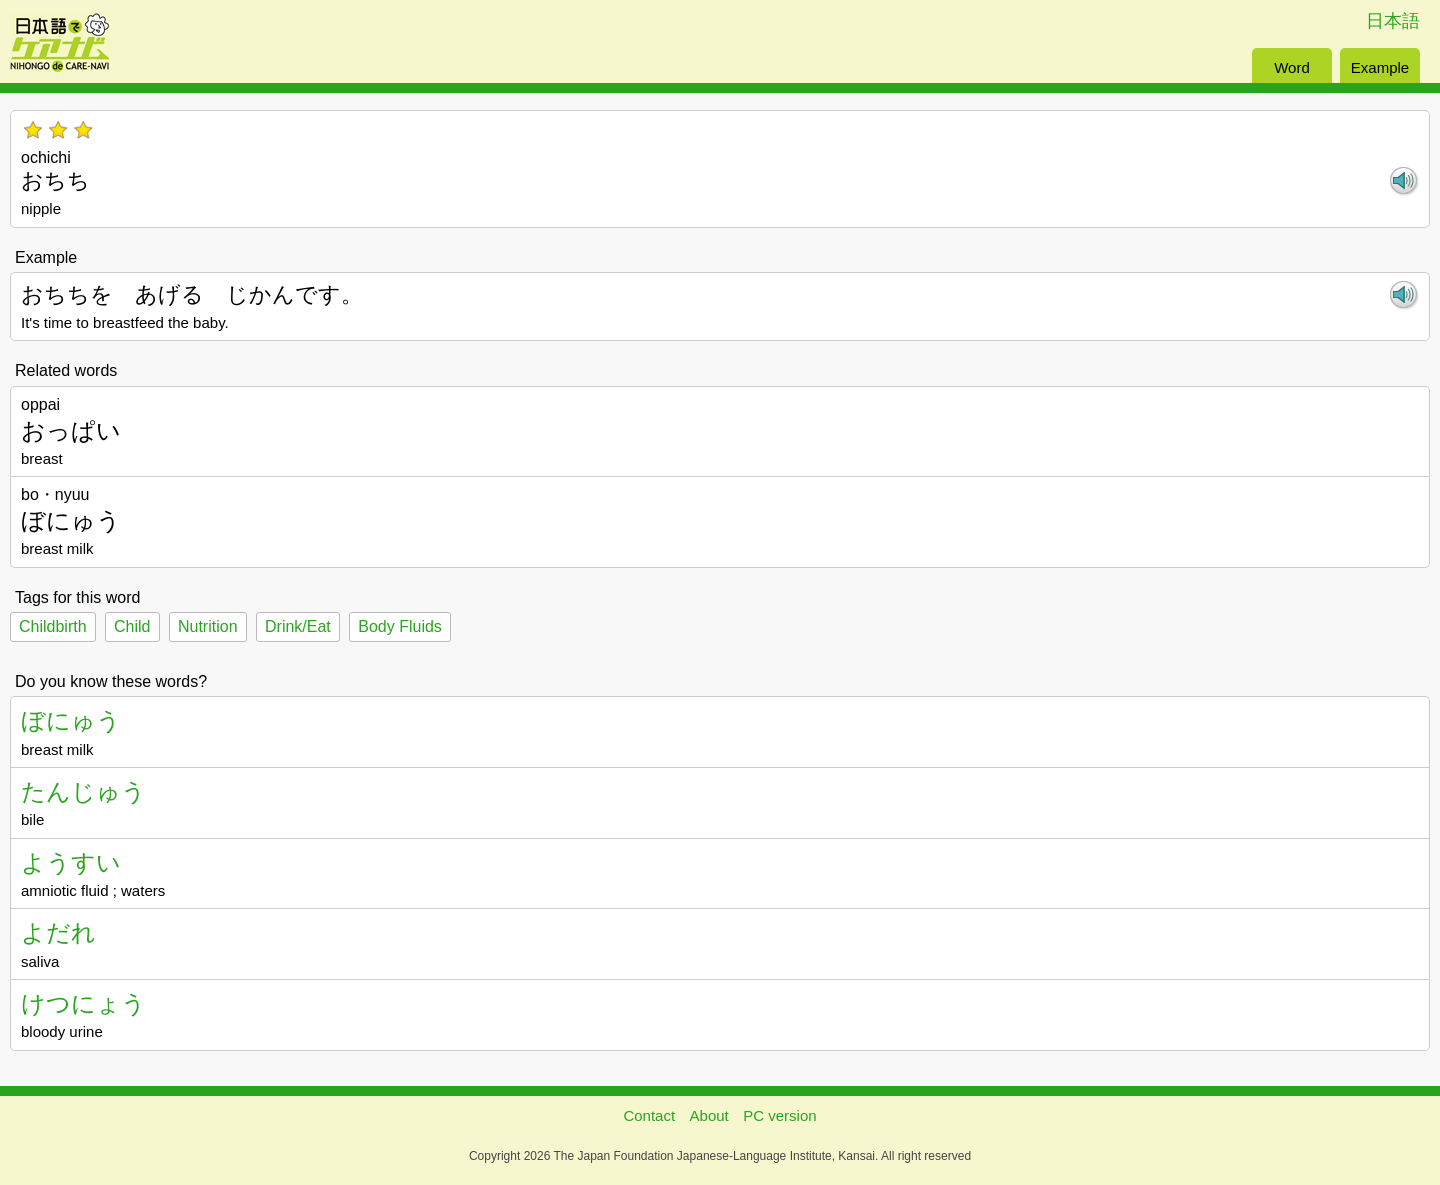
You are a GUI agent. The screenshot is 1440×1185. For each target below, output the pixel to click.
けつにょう (83, 1003)
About (709, 1115)
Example (1380, 67)
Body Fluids (400, 626)
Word (1292, 67)
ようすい (71, 862)
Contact (649, 1115)
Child (132, 626)
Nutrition (208, 626)
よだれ (58, 932)
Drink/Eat (298, 626)
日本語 (1393, 21)
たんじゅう (83, 791)
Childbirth (53, 626)
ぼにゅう (71, 720)
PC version (779, 1115)
